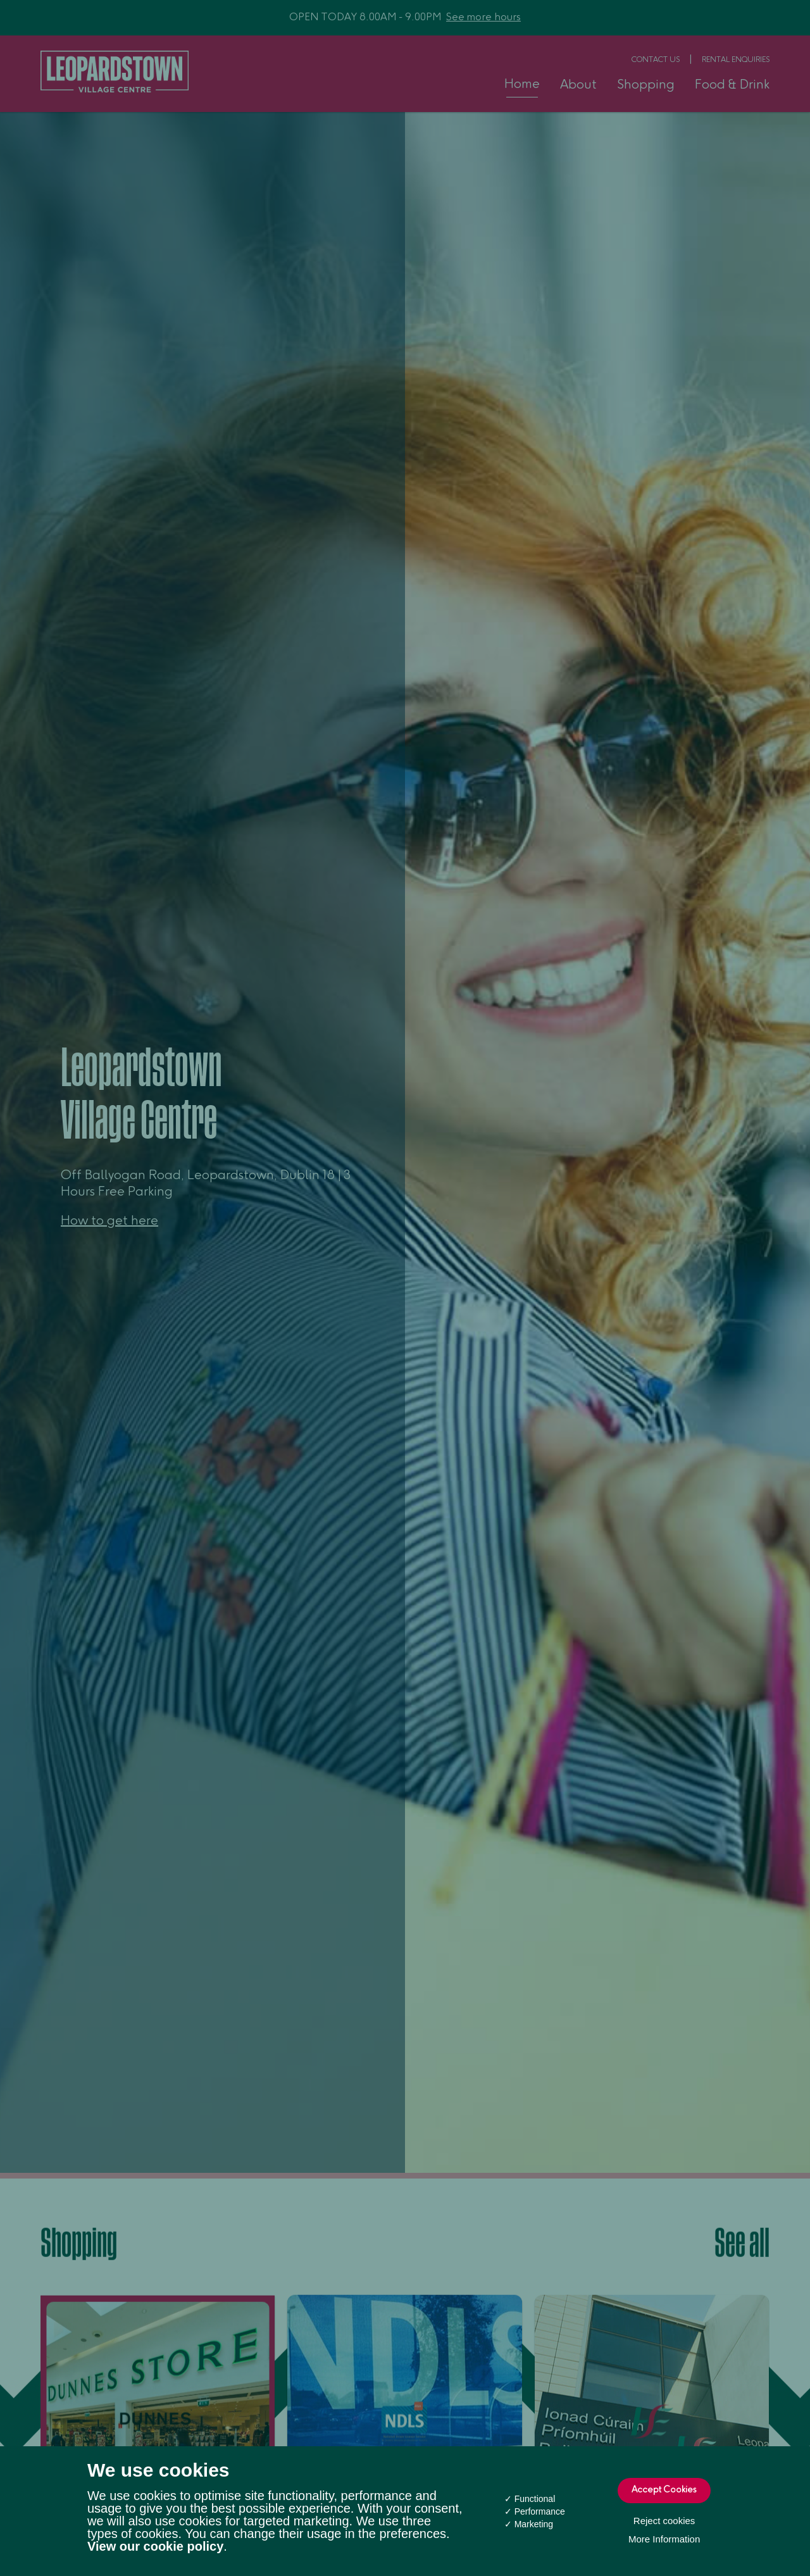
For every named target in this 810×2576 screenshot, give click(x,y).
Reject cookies (664, 2520)
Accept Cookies (664, 2490)
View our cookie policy (155, 2546)
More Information (664, 2539)
